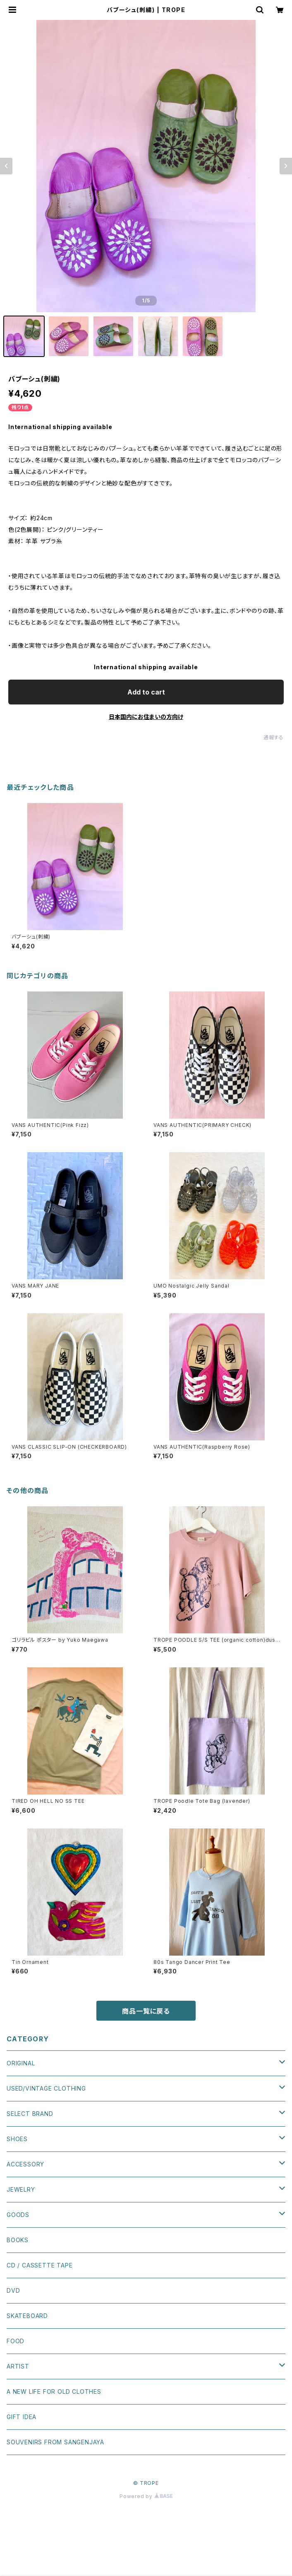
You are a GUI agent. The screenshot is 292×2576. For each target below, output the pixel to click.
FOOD (15, 2340)
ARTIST (18, 2366)
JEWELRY (21, 2189)
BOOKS (18, 2239)
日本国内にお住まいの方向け (146, 716)
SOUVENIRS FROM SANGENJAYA (55, 2442)
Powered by (146, 2496)
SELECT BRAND (30, 2113)
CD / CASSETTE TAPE (39, 2265)
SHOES (17, 2138)
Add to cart (146, 692)
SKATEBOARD (27, 2315)
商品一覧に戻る (146, 2011)
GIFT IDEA (21, 2416)
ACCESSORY (25, 2164)
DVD (13, 2290)
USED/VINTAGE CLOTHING (46, 2088)
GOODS (18, 2214)
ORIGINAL (21, 2063)
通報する (273, 737)
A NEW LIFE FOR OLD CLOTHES (54, 2391)
